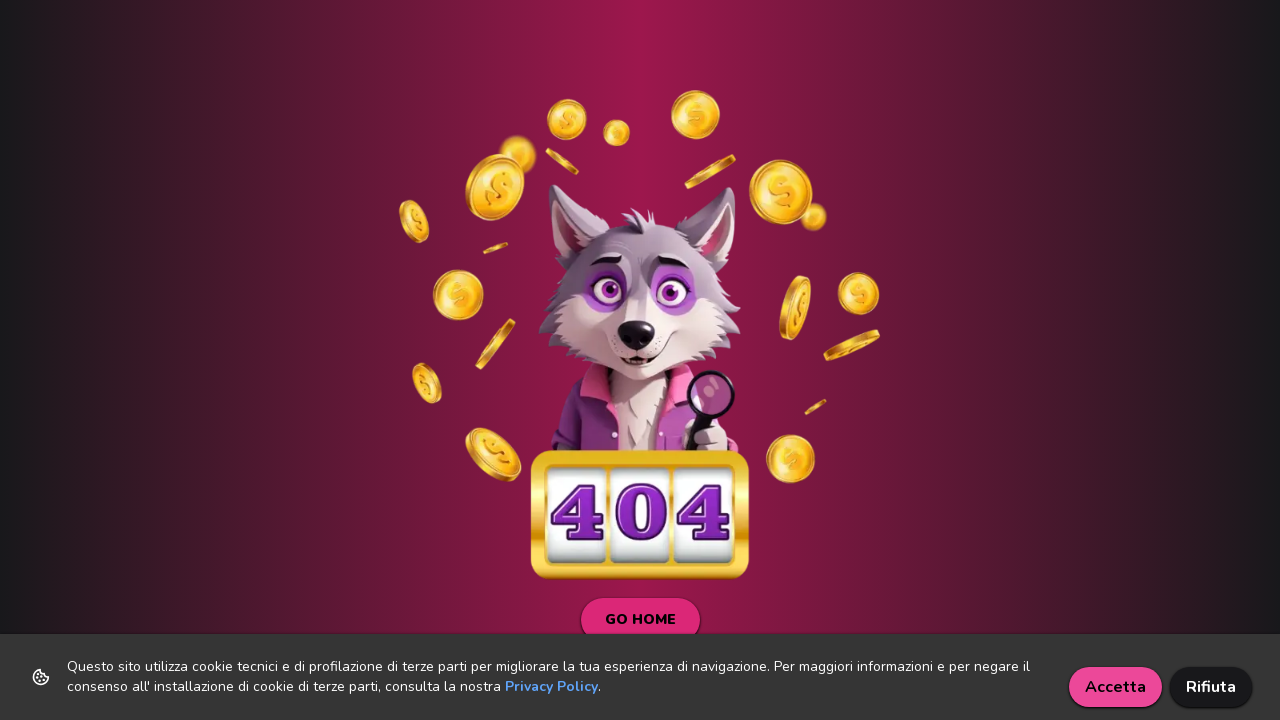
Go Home (640, 619)
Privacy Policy (551, 686)
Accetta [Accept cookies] (1115, 687)
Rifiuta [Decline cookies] (1211, 687)
